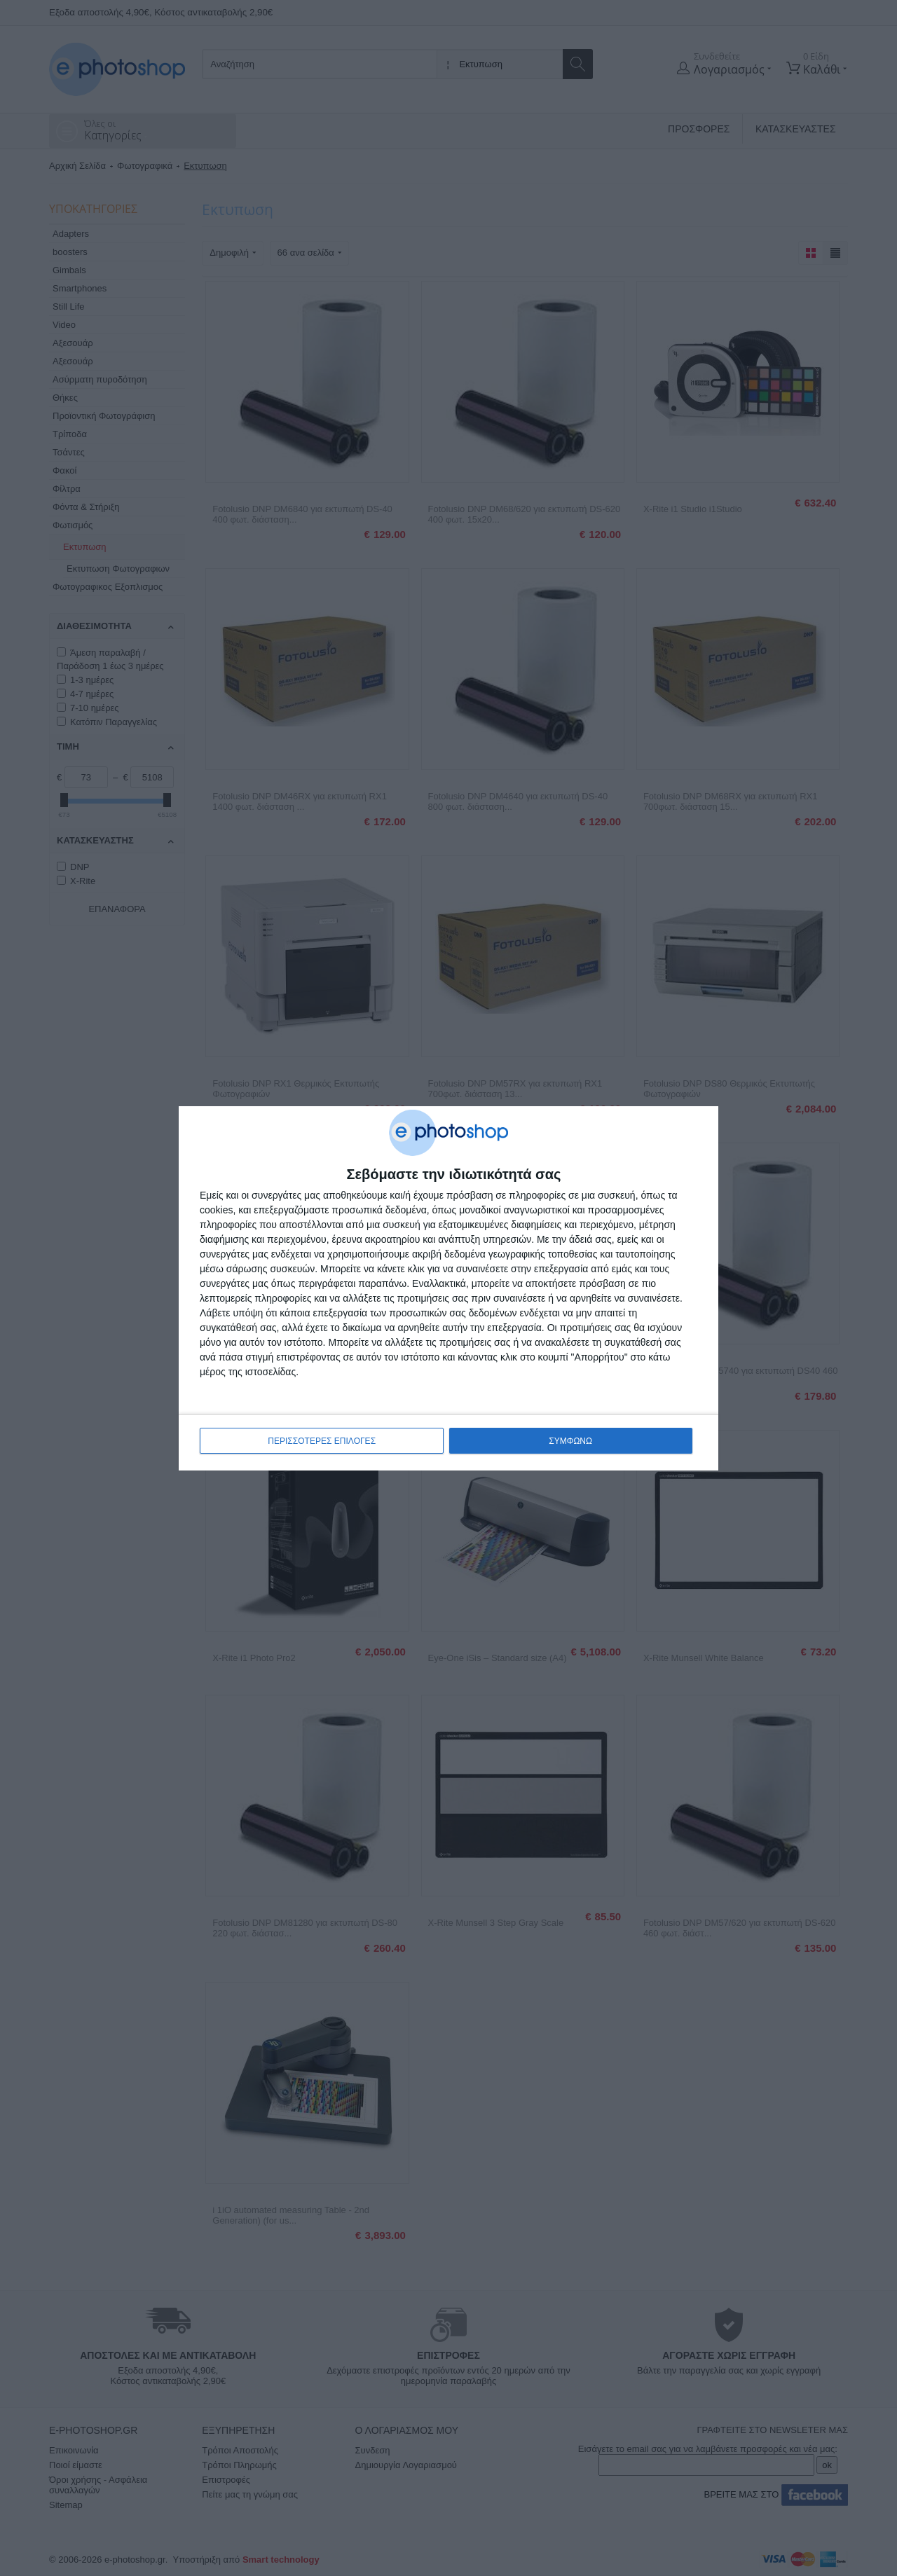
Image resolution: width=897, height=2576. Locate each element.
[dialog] (448, 1288)
